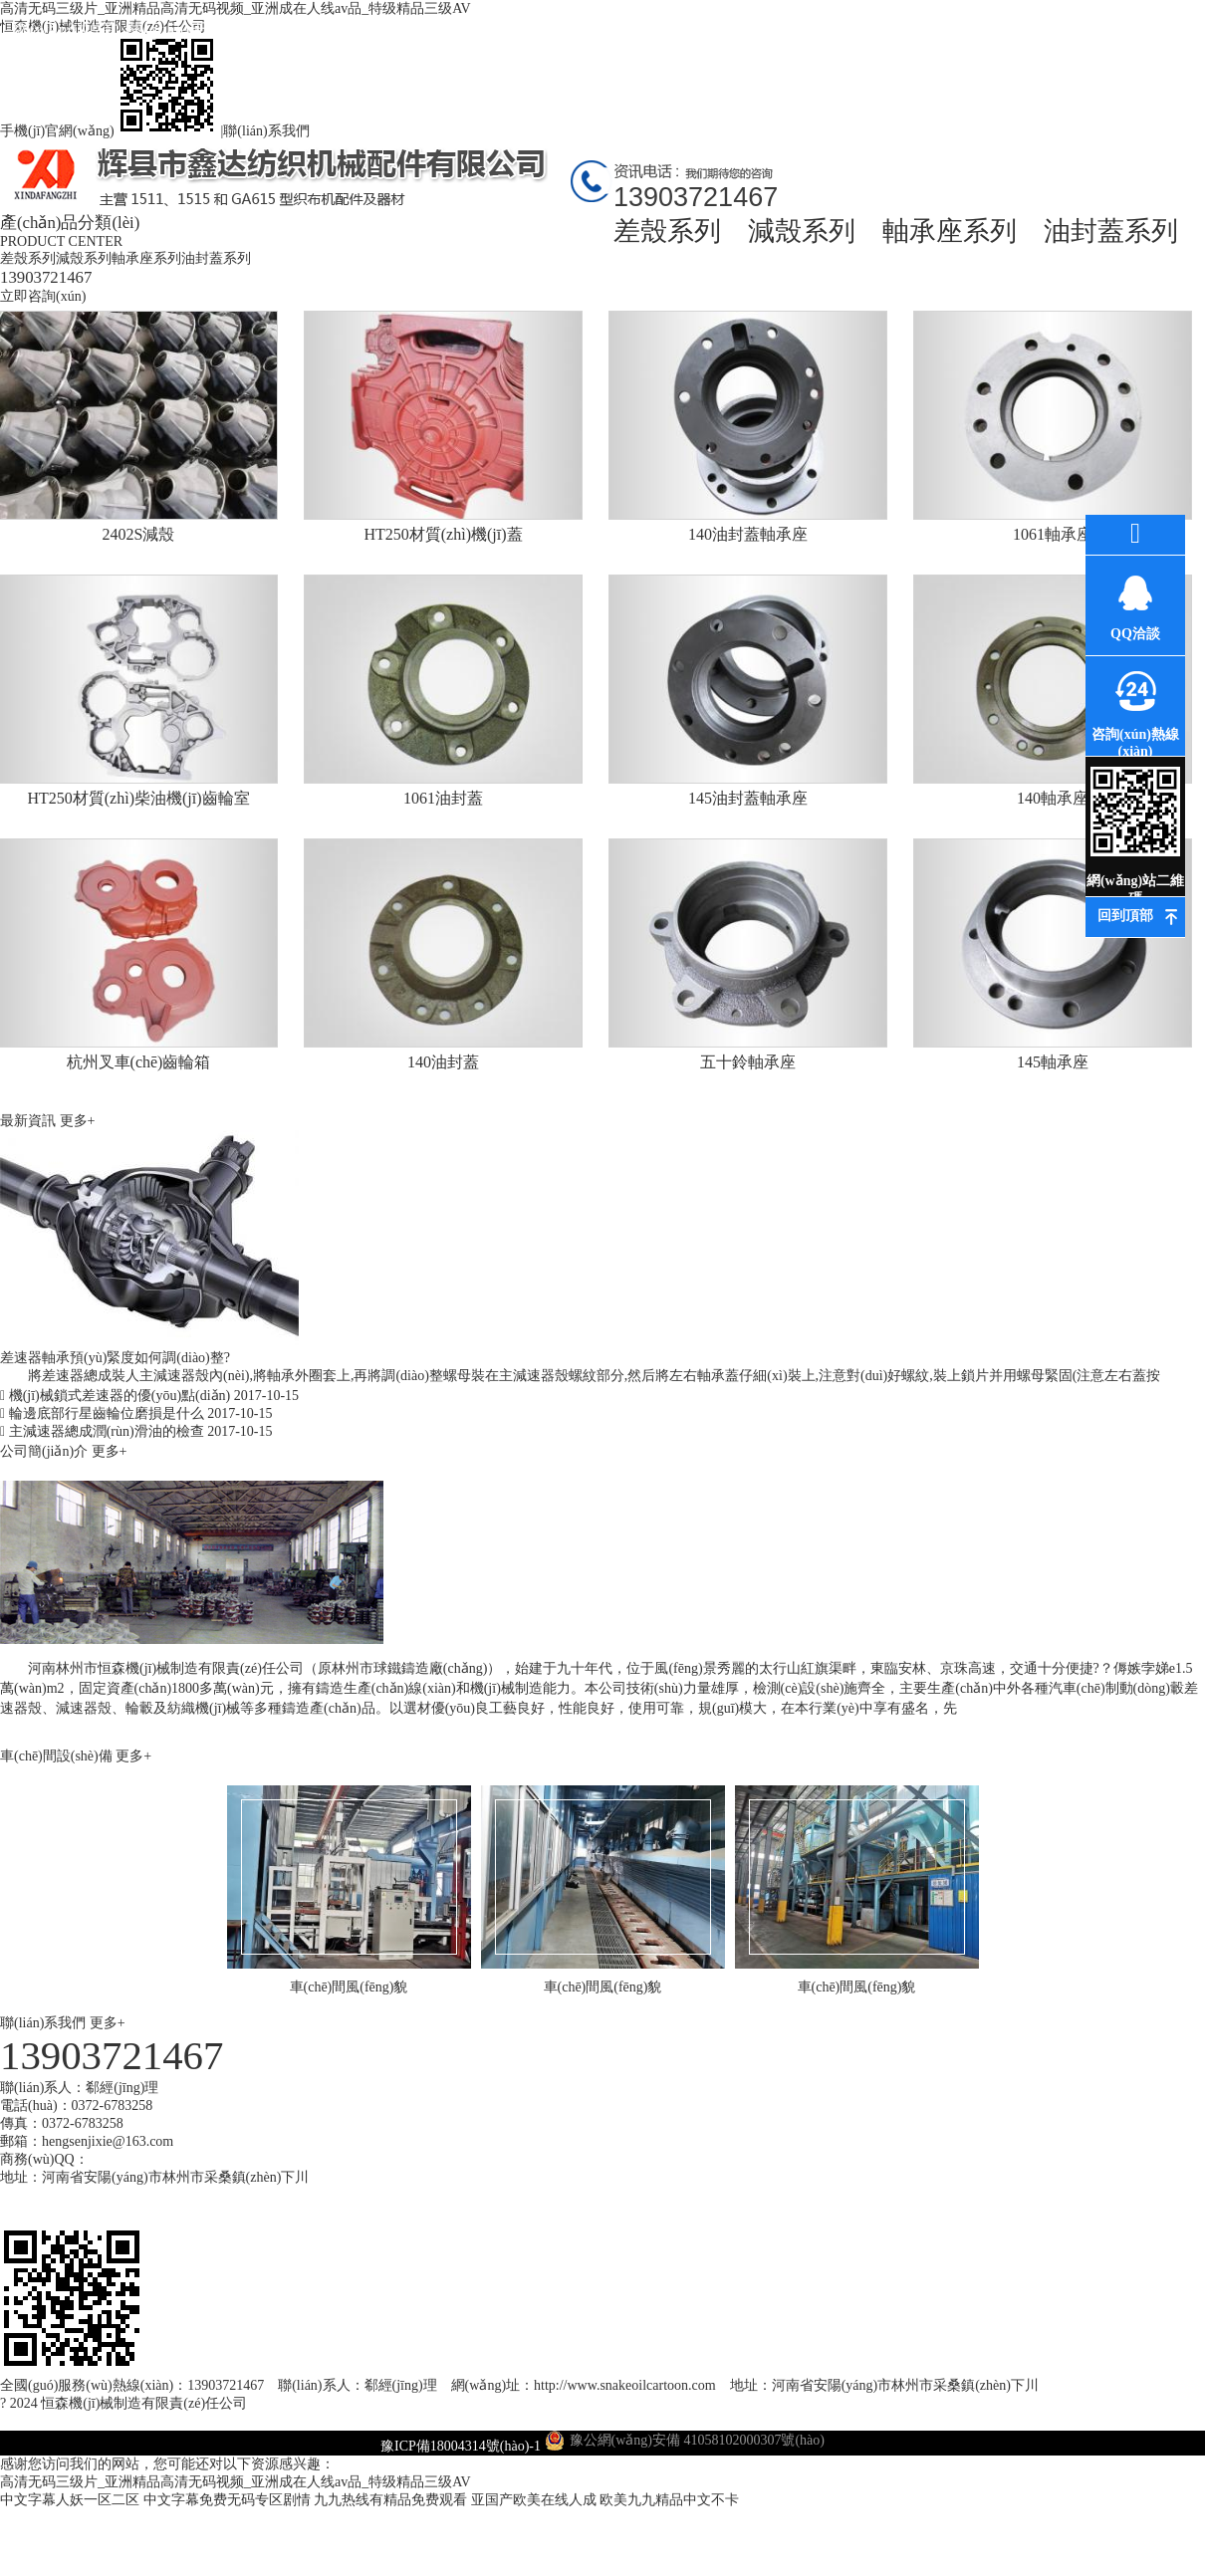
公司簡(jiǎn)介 (46, 1451)
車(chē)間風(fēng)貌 (782, 47)
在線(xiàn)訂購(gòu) (1021, 47)
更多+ (78, 1120)
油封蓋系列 (1111, 231)
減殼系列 (801, 231)
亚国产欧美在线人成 (534, 2499)
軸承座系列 (949, 231)
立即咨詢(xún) (43, 296)
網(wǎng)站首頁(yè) (65, 47)
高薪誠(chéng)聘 (901, 47)
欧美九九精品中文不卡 (669, 2499)
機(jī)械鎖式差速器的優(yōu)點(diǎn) (149, 1395)
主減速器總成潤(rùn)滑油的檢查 (136, 1431)
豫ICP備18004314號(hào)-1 (460, 2446)
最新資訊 (423, 30)
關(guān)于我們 (184, 30)
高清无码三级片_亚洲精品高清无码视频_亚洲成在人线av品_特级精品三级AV (235, 2481)
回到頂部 (1125, 915)
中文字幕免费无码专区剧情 (227, 2499)
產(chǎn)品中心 (303, 30)
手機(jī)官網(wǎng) (110, 130)
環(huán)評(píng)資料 (662, 47)
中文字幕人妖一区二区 (69, 2499)
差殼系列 (667, 231)
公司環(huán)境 (543, 30)
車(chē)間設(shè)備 (58, 1756)
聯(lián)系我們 (266, 130)
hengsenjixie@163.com (107, 2141)
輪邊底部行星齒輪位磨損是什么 (136, 1413)
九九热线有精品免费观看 (390, 2499)
